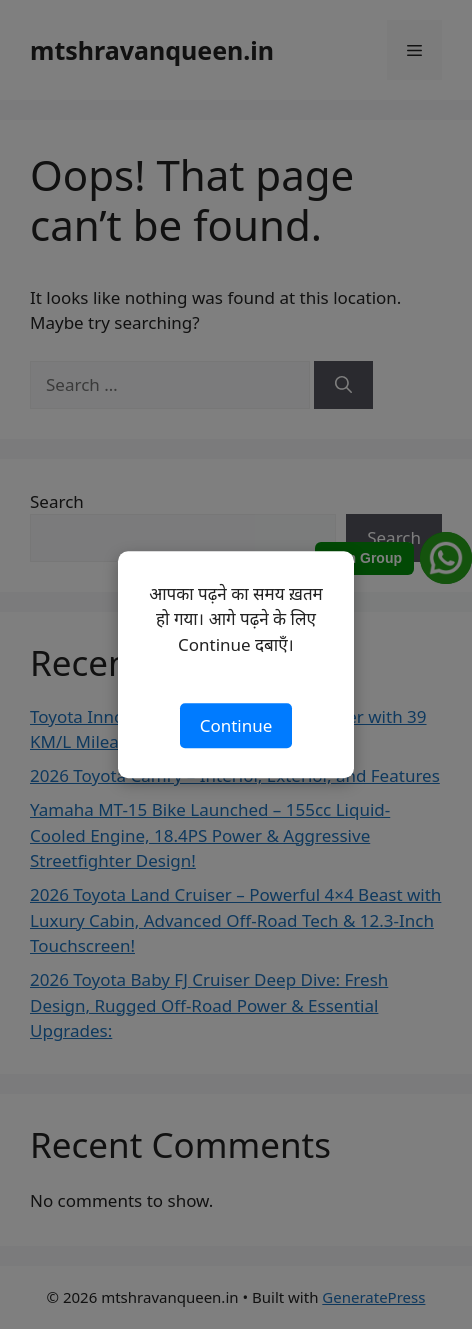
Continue (236, 725)
